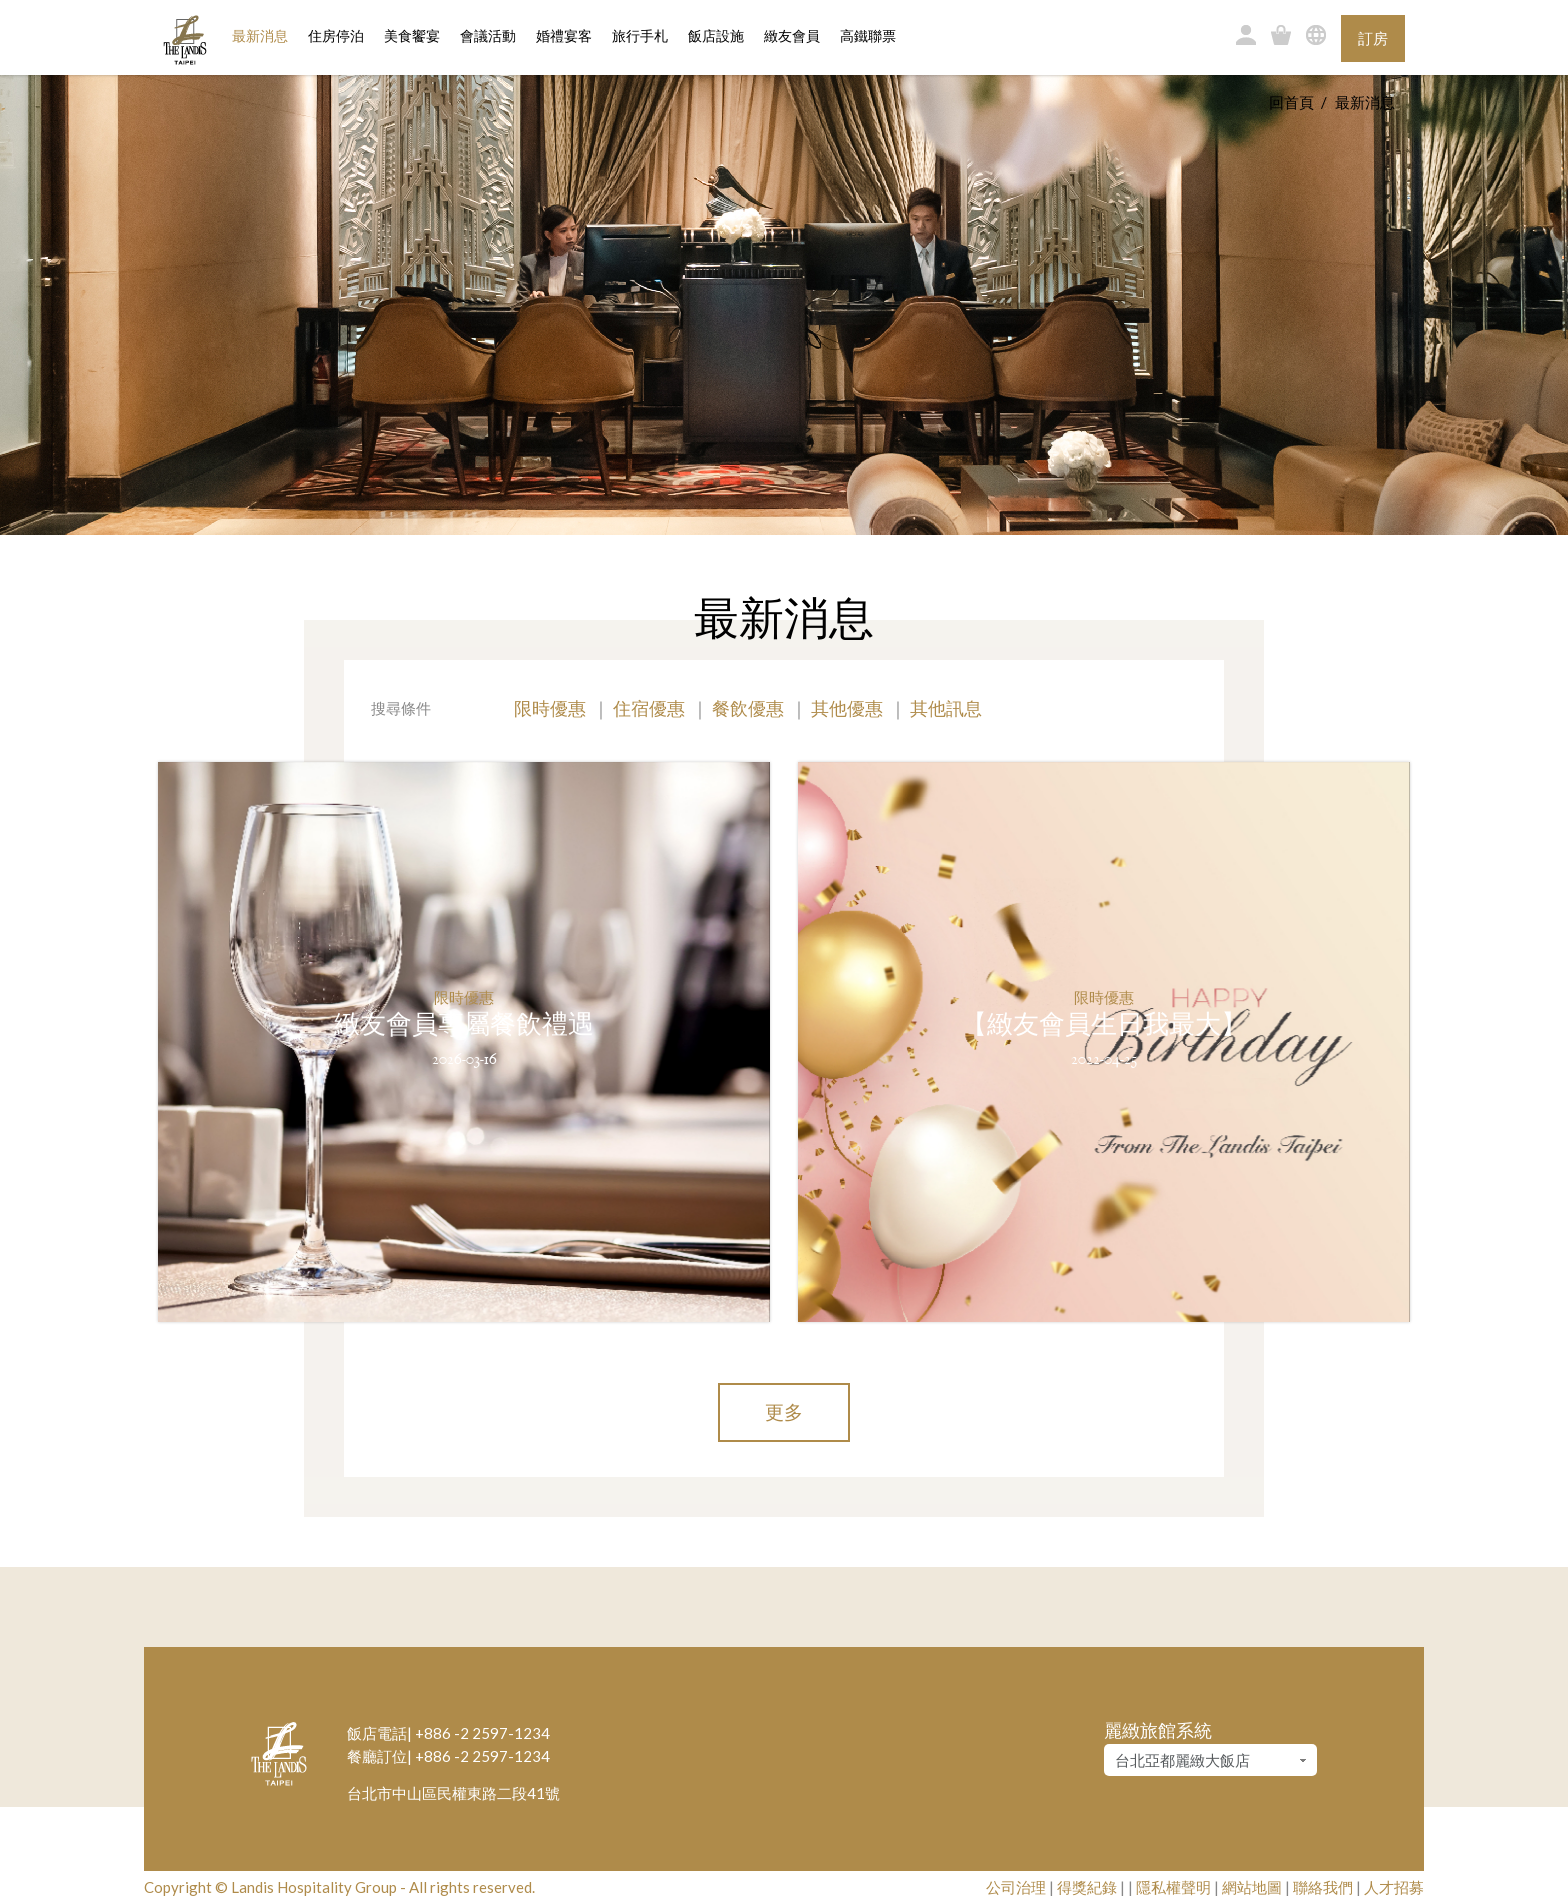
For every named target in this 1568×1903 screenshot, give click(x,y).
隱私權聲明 (1173, 1887)
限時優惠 (550, 708)
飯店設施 (716, 36)
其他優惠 (847, 708)
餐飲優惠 (748, 708)
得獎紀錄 (1087, 1887)
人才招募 (1394, 1887)
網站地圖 (1252, 1887)
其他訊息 (946, 708)
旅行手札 (640, 36)
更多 (784, 1411)
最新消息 (260, 36)
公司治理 (1016, 1887)
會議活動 (488, 36)
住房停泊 (336, 35)
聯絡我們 (1323, 1887)
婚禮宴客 (564, 36)
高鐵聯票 (868, 36)
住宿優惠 (649, 708)
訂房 (1373, 38)
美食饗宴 (412, 36)
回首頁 (1291, 102)
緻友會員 (792, 36)
